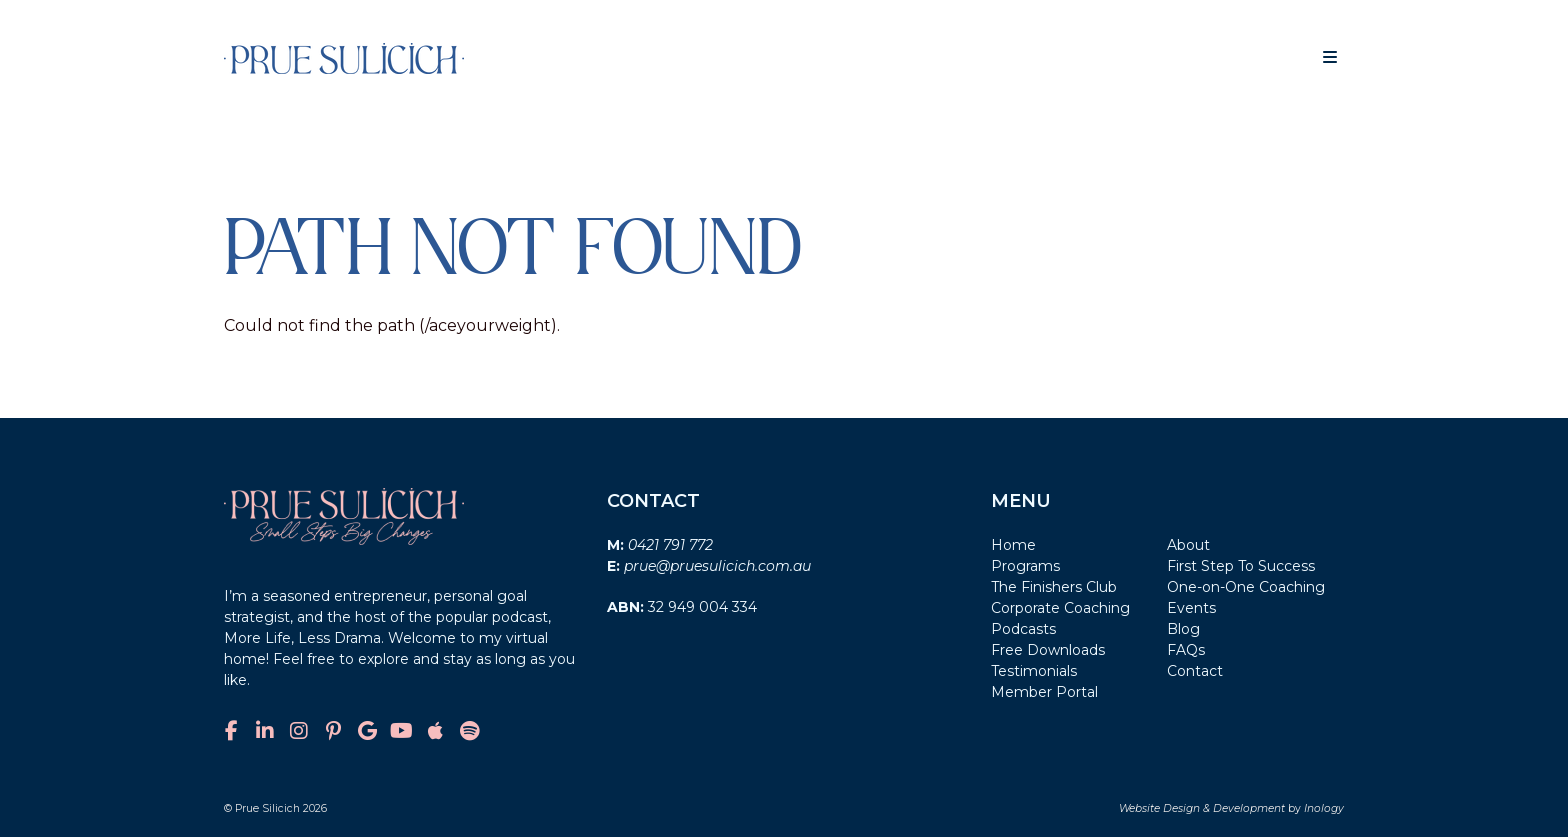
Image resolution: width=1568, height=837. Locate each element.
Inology (1324, 808)
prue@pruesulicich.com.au (717, 566)
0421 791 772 (670, 545)
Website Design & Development (1202, 808)
